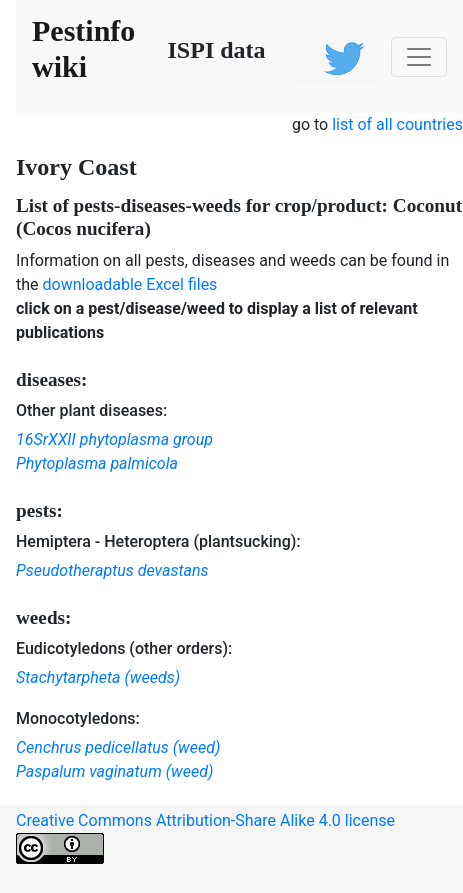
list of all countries (397, 124)
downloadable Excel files (130, 284)
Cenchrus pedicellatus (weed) (118, 747)
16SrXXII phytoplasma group (114, 439)
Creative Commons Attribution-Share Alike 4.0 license (205, 837)
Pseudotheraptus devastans (112, 570)
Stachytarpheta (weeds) (98, 677)
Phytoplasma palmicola (97, 463)
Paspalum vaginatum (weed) (114, 771)
